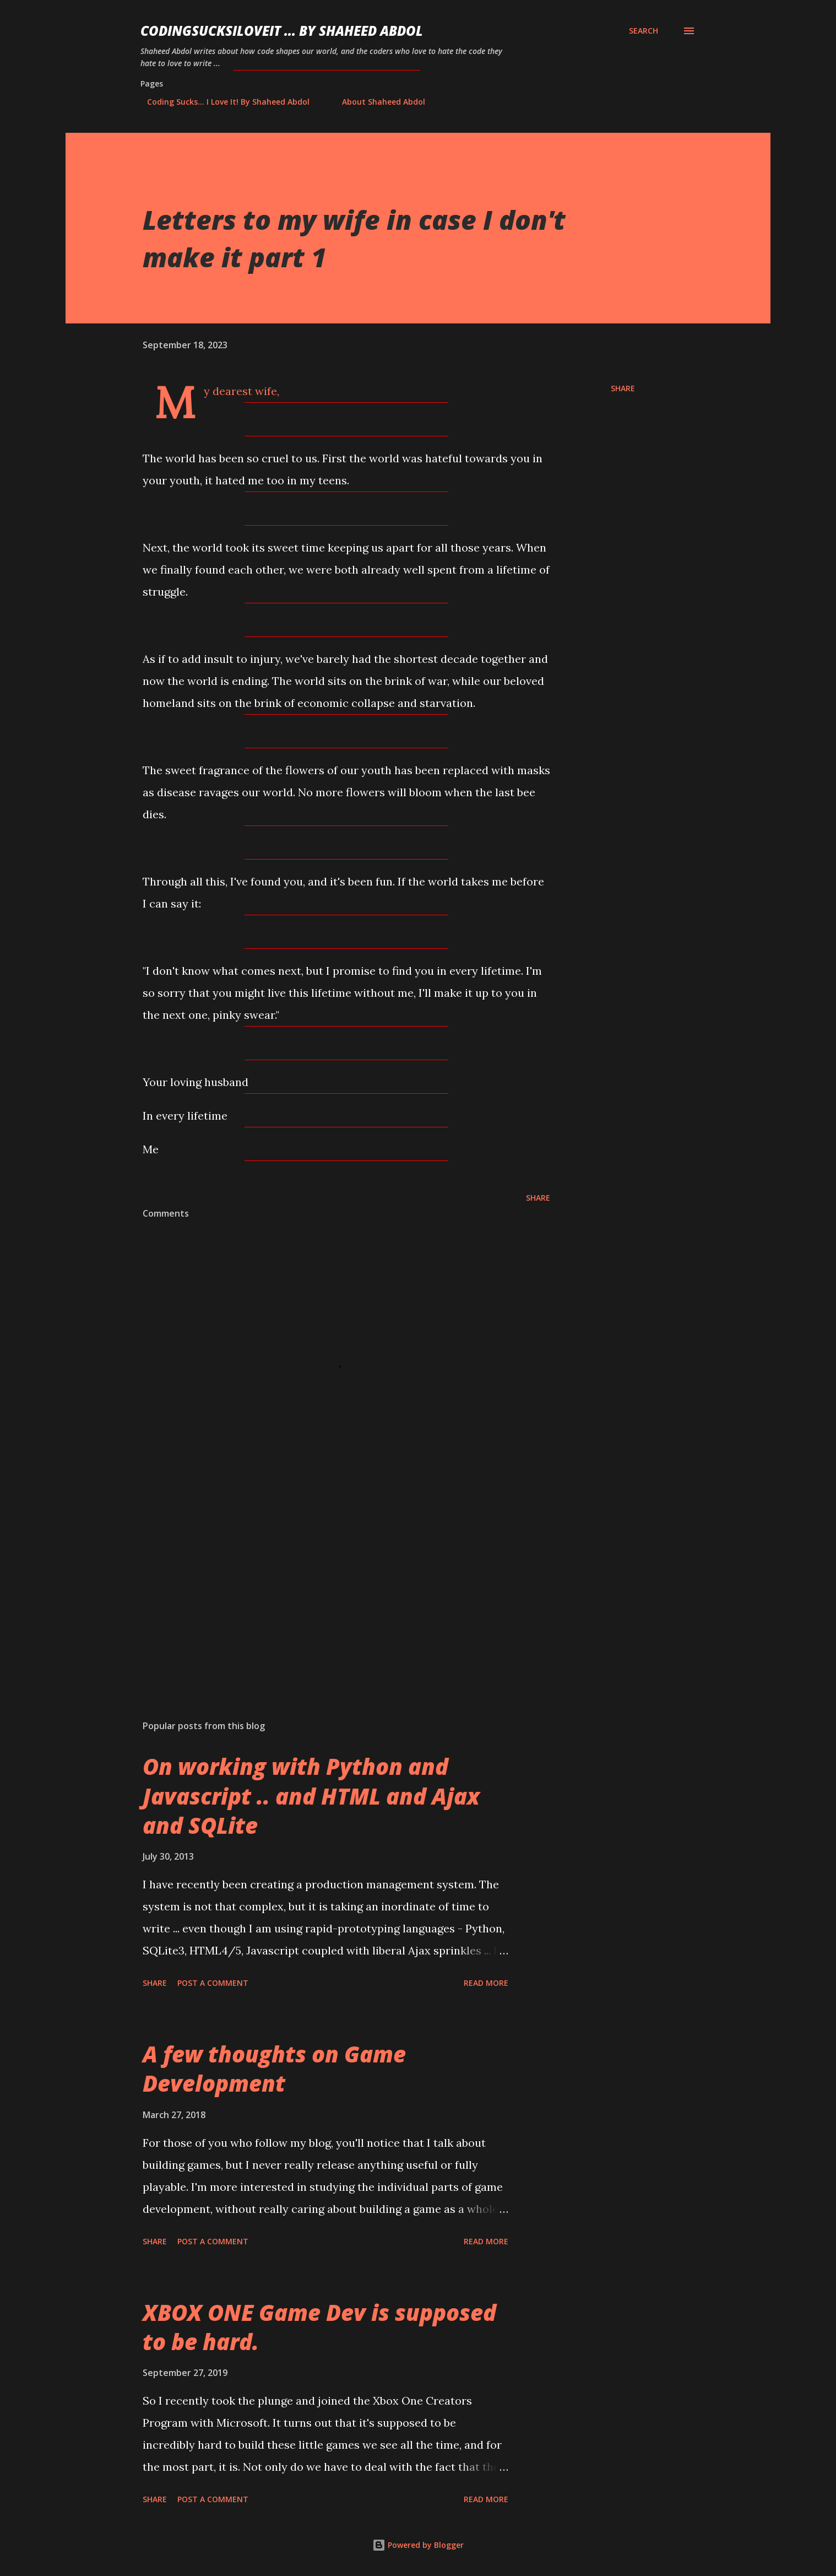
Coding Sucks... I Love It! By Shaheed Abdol (221, 101)
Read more (486, 1983)
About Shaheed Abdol (377, 101)
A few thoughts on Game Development (274, 2068)
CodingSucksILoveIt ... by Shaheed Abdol (281, 30)
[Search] (643, 30)
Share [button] (623, 388)
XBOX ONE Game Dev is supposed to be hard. (319, 2327)
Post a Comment (212, 1983)
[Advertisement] (329, 1582)
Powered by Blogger (418, 2545)
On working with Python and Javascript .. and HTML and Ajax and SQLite (311, 1795)
